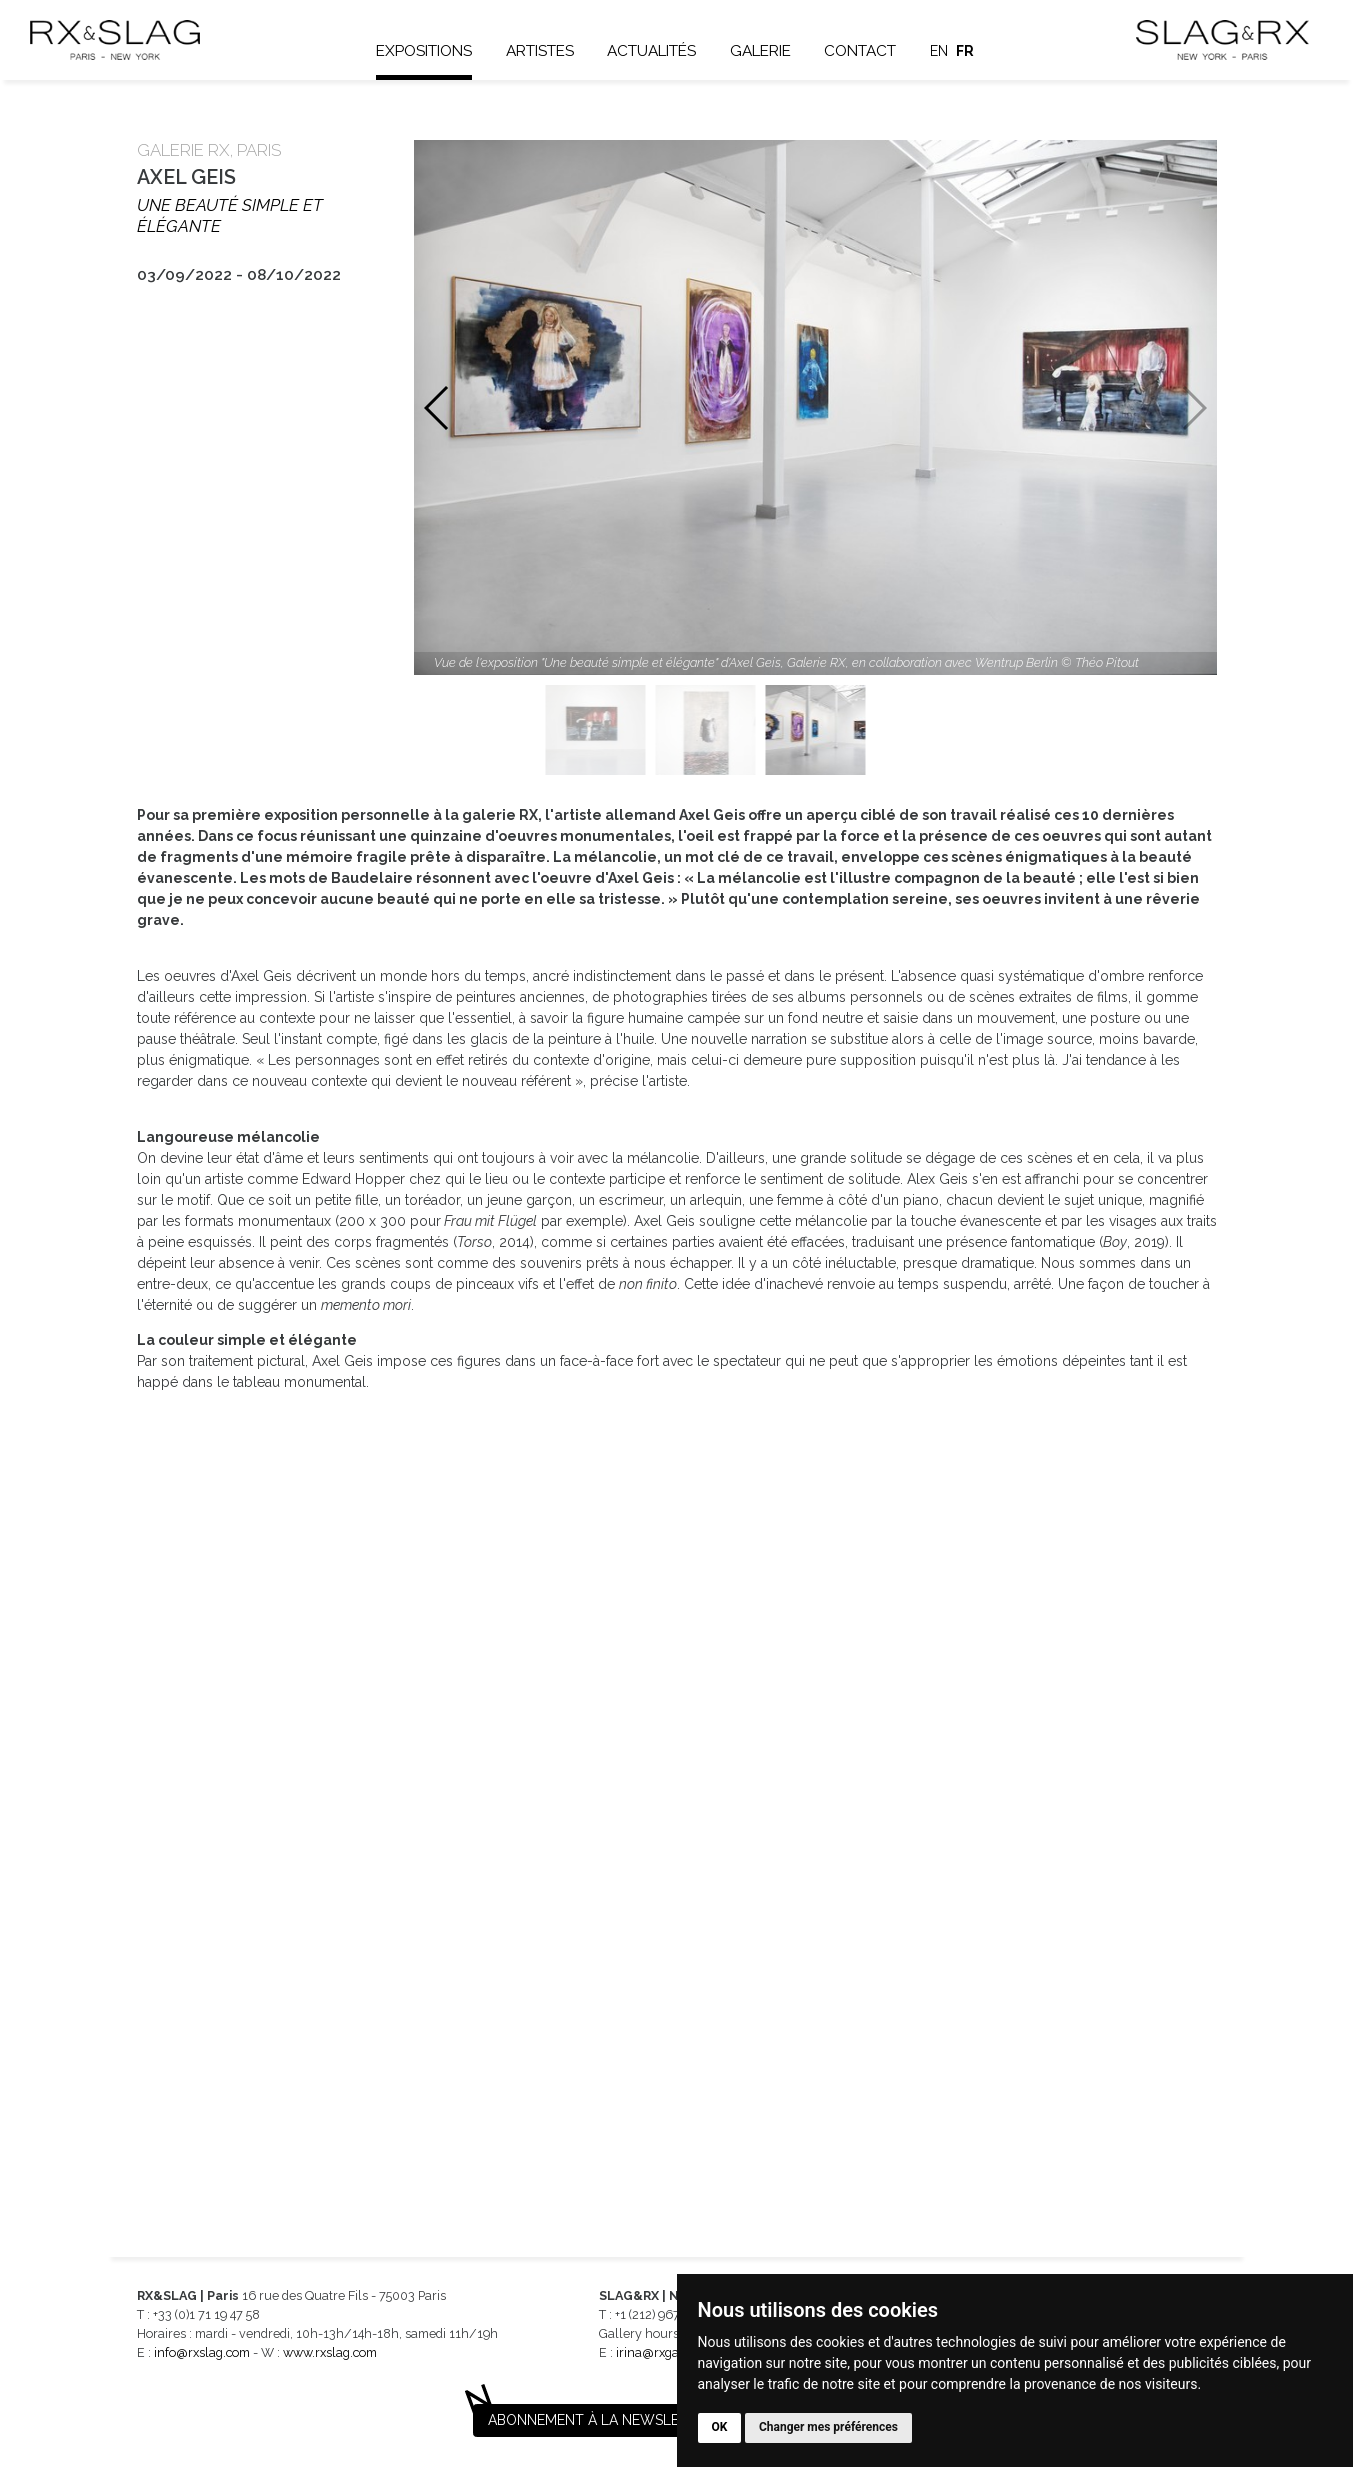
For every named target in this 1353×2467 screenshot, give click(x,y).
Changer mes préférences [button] (828, 2427)
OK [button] (720, 2427)
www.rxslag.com (330, 2352)
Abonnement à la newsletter (601, 2420)
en (939, 51)
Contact (861, 51)
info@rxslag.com (202, 2352)
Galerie (760, 51)
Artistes (540, 51)
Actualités (651, 51)
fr (966, 51)
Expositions (424, 51)
